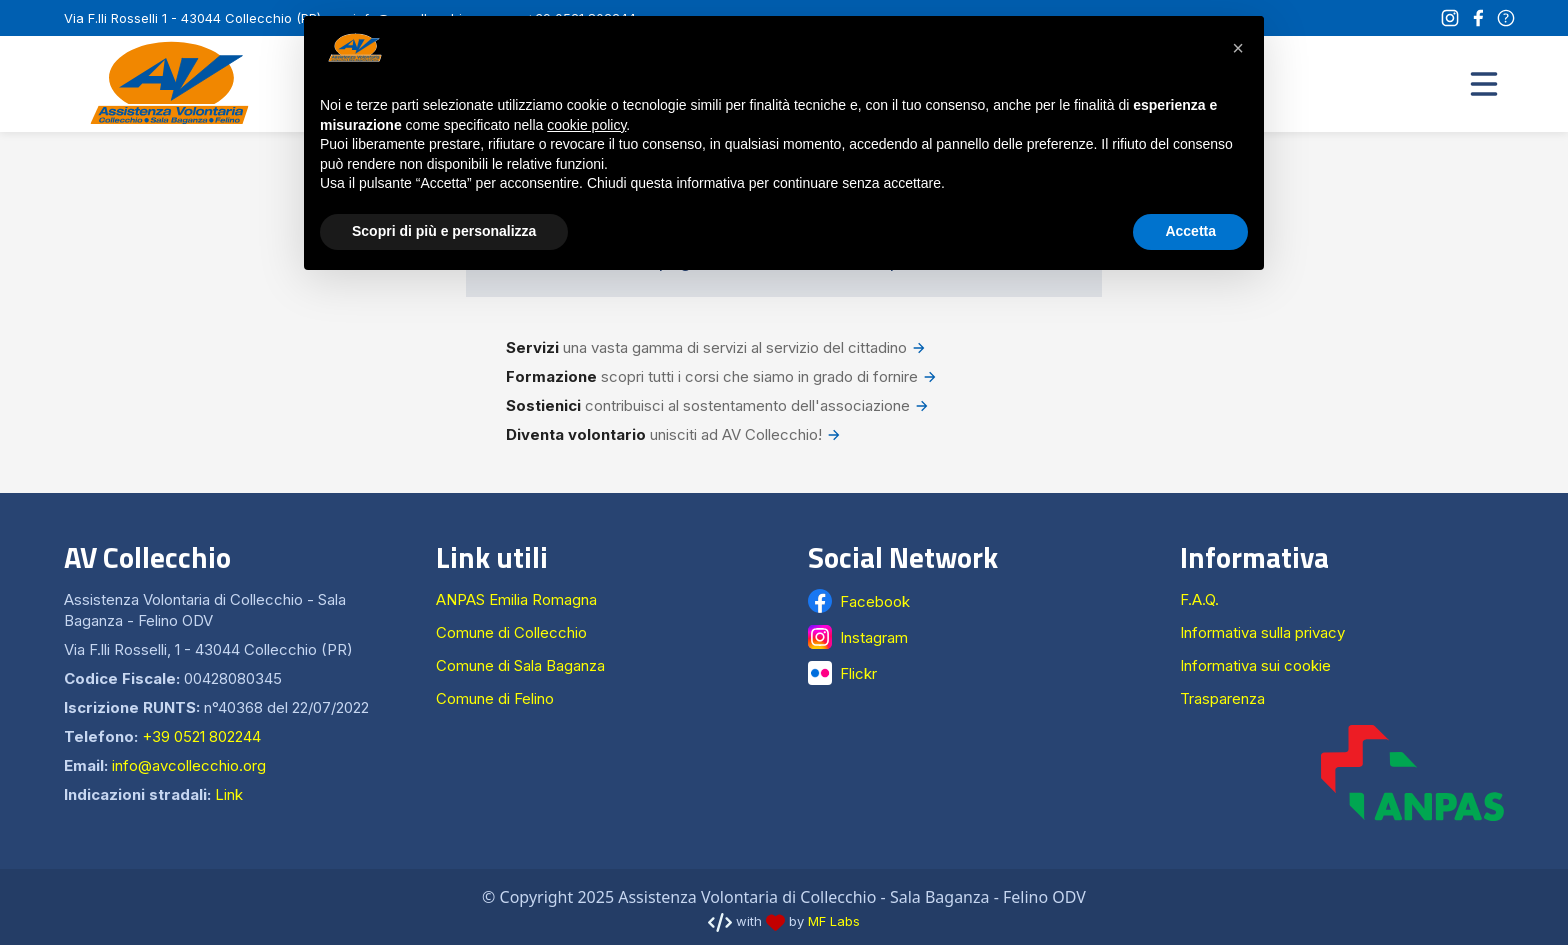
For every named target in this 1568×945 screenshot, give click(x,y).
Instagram (874, 637)
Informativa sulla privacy (1262, 632)
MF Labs (834, 921)
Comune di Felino (495, 698)
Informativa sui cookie (1255, 665)
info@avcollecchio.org (189, 765)
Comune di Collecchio (511, 632)
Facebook (875, 601)
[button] (1484, 84)
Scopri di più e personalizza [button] (444, 231)
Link (229, 794)
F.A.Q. (1199, 599)
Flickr (858, 673)
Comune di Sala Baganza (520, 665)
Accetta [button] (1190, 231)
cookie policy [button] (586, 125)
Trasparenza (1222, 698)
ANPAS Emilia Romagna (516, 599)
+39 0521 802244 (201, 736)
